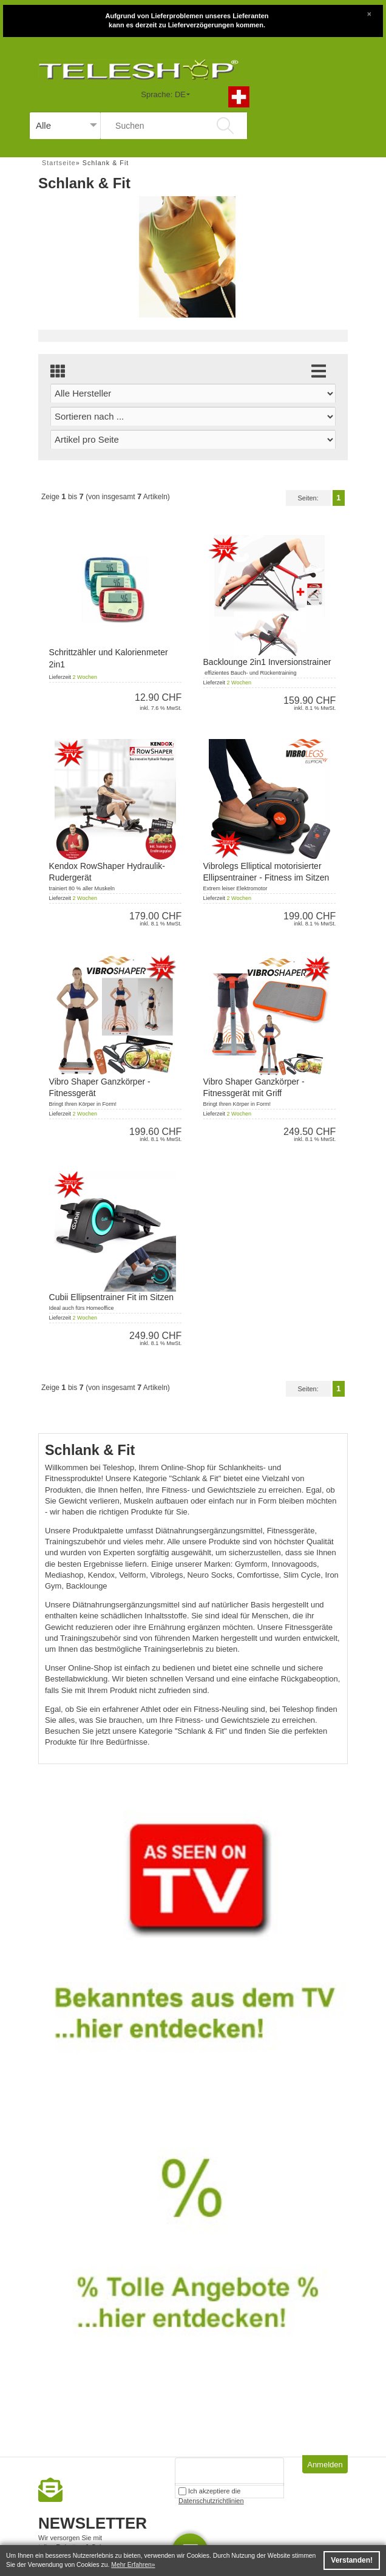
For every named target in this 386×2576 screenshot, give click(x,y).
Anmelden (325, 2464)
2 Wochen (85, 677)
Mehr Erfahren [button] (131, 2564)
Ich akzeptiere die (211, 2492)
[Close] (369, 12)
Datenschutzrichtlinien (211, 2500)
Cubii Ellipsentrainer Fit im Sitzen (111, 1297)
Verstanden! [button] (352, 2560)
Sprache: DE (163, 94)
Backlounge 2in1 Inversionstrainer (267, 662)
